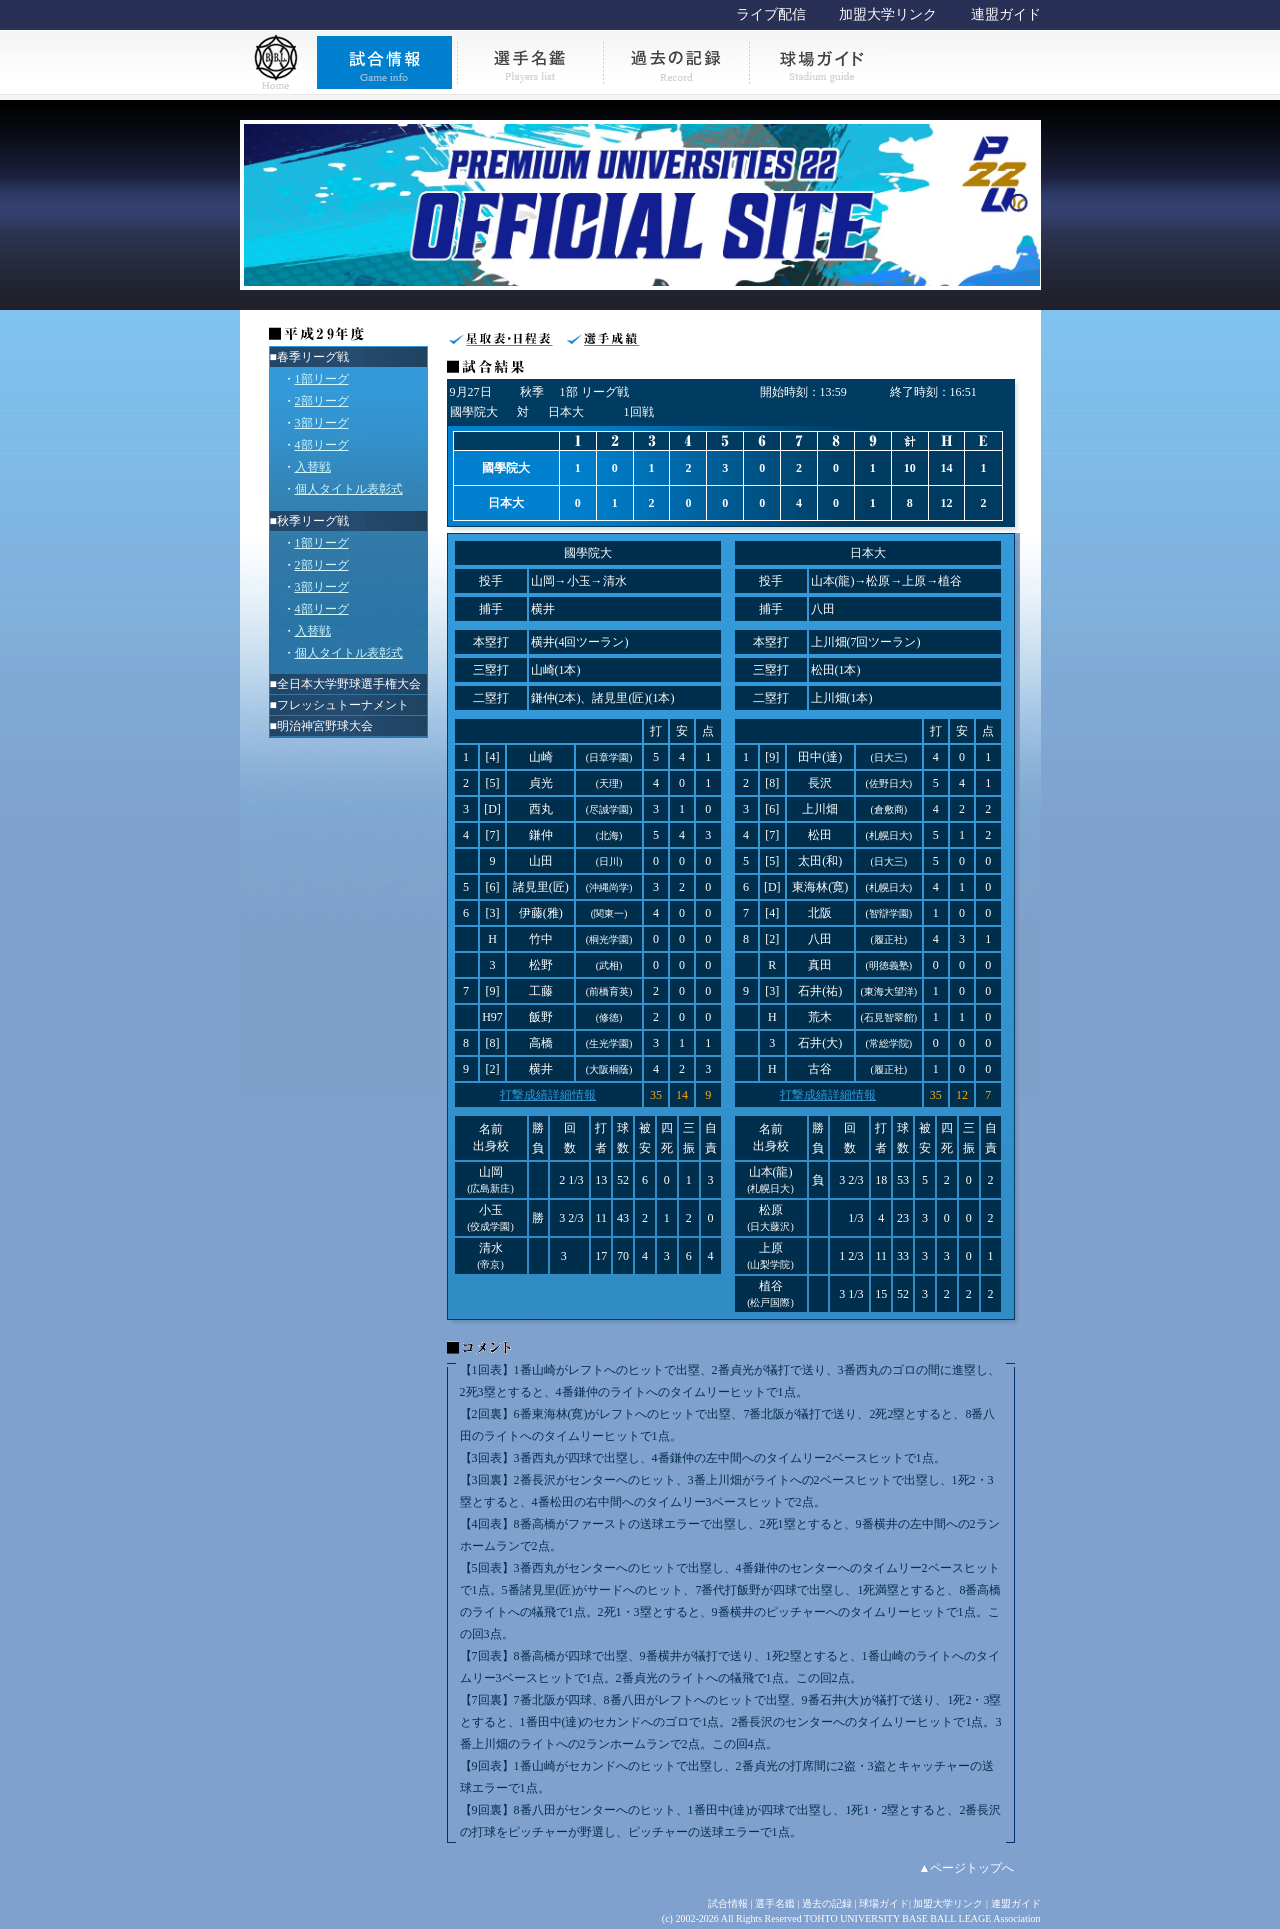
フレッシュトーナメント (343, 705)
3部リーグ (322, 423)
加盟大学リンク (888, 14)
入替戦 (313, 467)
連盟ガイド (1006, 14)
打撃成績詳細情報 (548, 1095)
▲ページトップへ (967, 1868)
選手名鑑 (775, 1903)
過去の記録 (827, 1903)
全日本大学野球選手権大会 (349, 684)
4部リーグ (322, 445)
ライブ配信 (771, 14)
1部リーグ (322, 379)
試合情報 (728, 1903)
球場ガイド (884, 1903)
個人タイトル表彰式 (349, 489)
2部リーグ (322, 401)
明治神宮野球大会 (325, 726)
